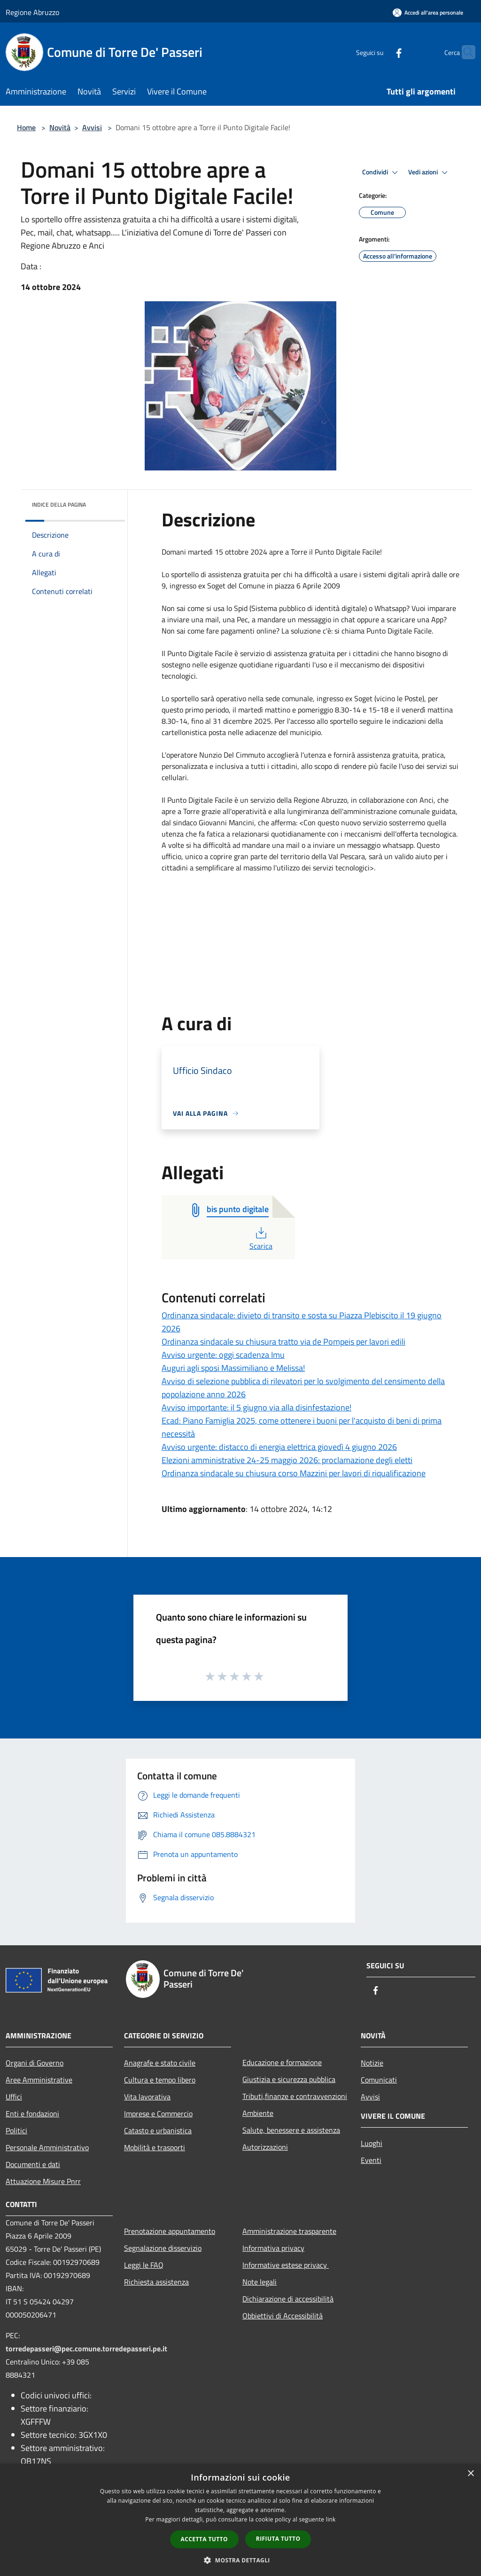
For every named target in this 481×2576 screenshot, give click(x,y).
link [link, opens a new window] (331, 2519)
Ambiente (257, 2113)
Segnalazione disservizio (163, 2248)
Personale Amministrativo (47, 2147)
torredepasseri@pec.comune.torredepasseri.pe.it (86, 2348)
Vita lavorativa (147, 2096)
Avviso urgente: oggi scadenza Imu (223, 1354)
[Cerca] (464, 52)
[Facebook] (380, 52)
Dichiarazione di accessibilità (288, 2298)
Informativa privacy (273, 2248)
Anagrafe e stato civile (159, 2062)
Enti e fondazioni (32, 2113)
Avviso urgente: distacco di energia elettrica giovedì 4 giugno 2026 (279, 1447)
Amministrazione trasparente (289, 2231)
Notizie (372, 2062)
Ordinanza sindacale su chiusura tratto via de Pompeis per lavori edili (283, 1341)
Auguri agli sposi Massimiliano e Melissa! (233, 1368)
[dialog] (240, 2520)
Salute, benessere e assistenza (291, 2130)
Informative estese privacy (285, 2265)
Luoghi (371, 2143)
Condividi (381, 172)
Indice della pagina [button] (59, 504)
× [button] (470, 2473)
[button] (240, 2560)
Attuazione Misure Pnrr (43, 2181)
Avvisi (92, 127)
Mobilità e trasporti (154, 2147)
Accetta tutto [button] (204, 2539)
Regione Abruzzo (32, 12)
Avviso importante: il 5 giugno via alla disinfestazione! (256, 1407)
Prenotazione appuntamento (169, 2231)
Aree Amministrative (39, 2079)
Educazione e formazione (282, 2062)
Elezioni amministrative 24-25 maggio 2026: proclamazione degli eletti (287, 1460)
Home (26, 127)
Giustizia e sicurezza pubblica (288, 2079)
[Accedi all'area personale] (427, 12)
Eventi (371, 2160)
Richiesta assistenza (156, 2281)
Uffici (14, 2096)
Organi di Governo (34, 2062)
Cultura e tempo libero (159, 2079)
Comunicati (379, 2079)
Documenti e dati (33, 2164)
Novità (59, 127)
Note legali (259, 2281)
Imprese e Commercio (158, 2113)
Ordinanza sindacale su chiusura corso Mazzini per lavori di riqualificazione (294, 1473)
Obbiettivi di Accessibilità (282, 2315)
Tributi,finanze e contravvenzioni (294, 2096)
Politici (16, 2130)
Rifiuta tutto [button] (278, 2539)
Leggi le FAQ (143, 2265)
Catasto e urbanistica (158, 2130)
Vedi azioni (429, 172)
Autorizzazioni (265, 2147)
